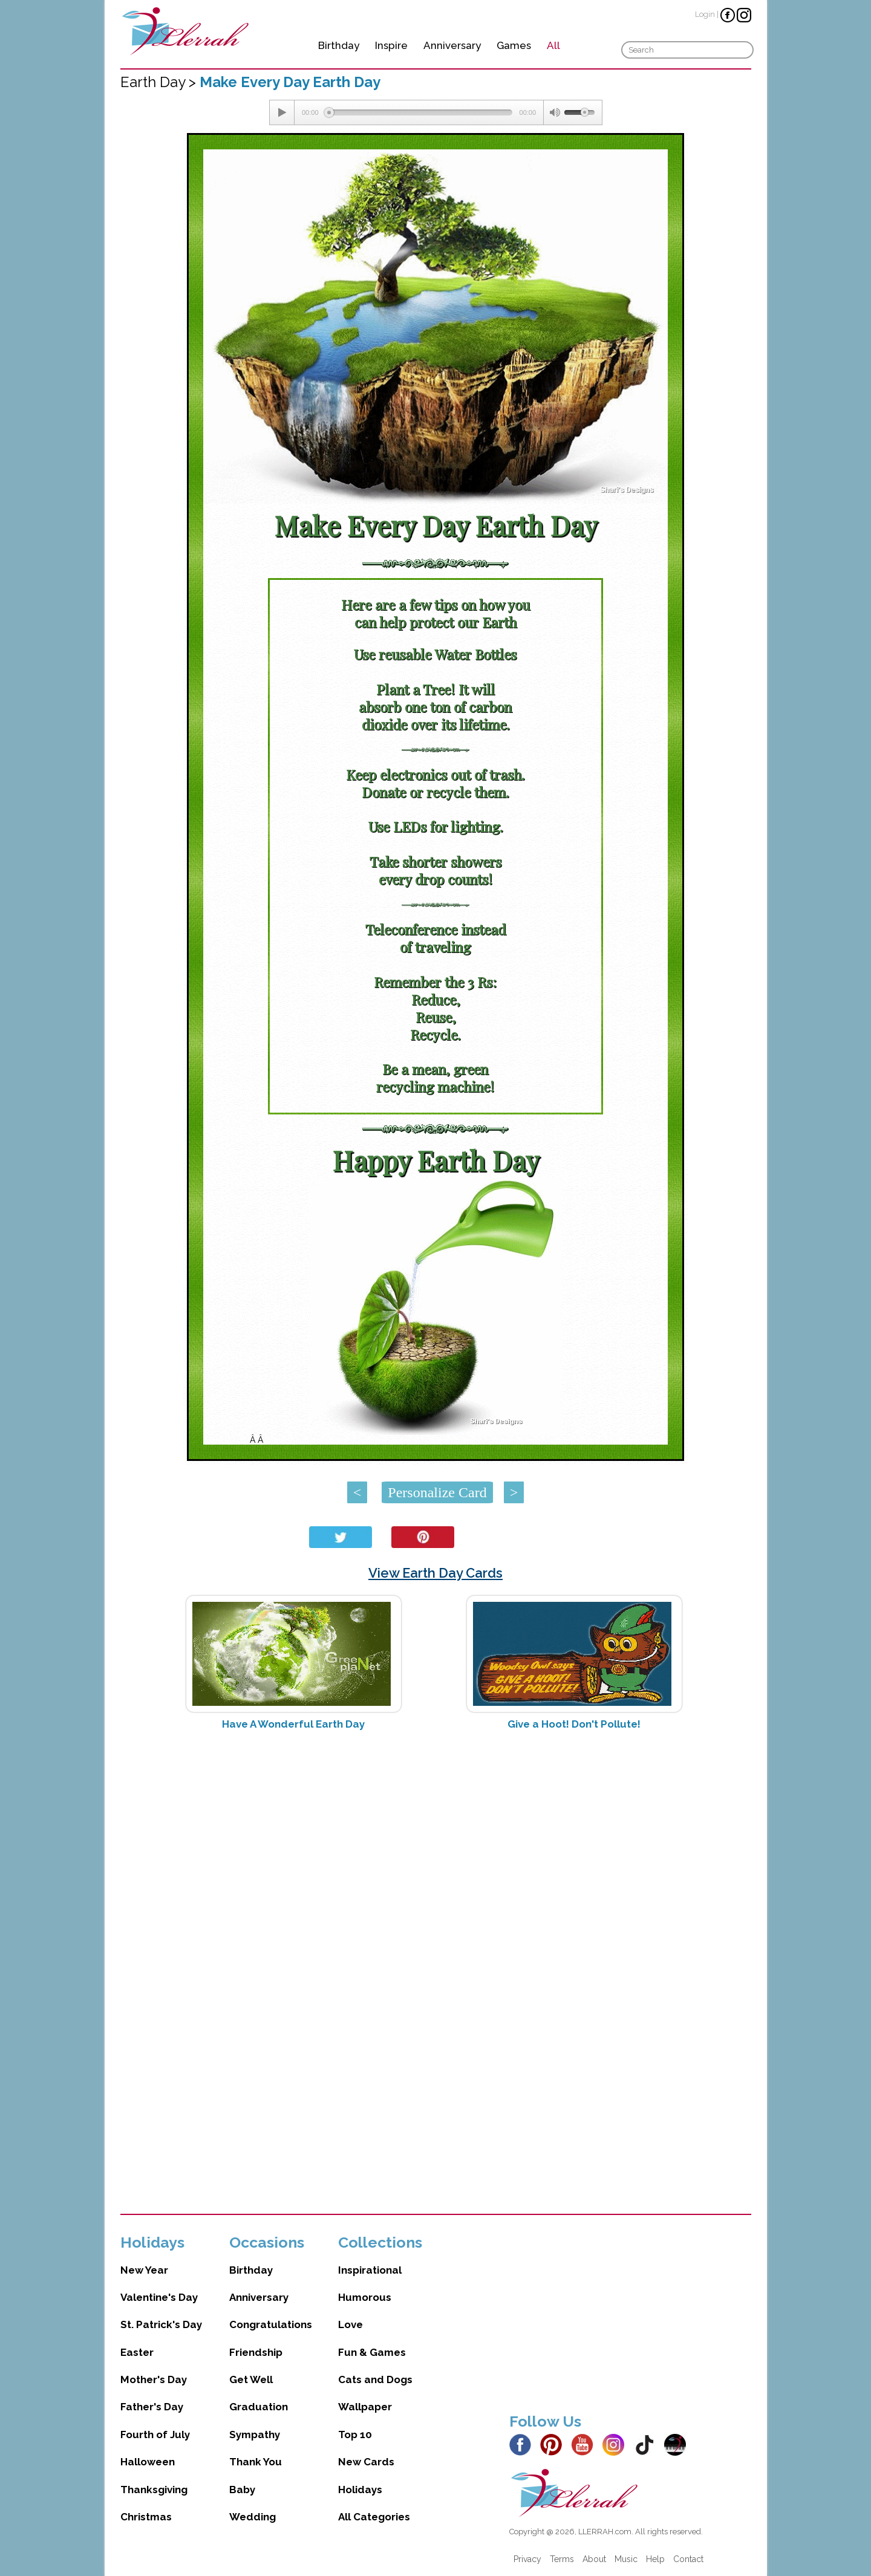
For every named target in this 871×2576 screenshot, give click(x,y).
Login (705, 14)
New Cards (366, 2462)
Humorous (364, 2297)
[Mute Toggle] (554, 112)
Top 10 (355, 2434)
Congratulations (270, 2324)
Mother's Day (153, 2379)
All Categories (374, 2517)
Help (655, 2559)
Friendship (255, 2352)
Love (350, 2324)
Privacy (527, 2559)
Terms (562, 2559)
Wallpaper (365, 2407)
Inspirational (370, 2270)
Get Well (251, 2379)
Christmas (146, 2517)
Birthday (338, 45)
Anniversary (452, 45)
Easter (137, 2352)
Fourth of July (155, 2434)
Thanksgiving (154, 2489)
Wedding (252, 2517)
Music (626, 2559)
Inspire (391, 45)
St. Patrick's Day (161, 2324)
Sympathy (254, 2434)
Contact (688, 2559)
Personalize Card (437, 1492)
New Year (144, 2270)
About (594, 2559)
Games (514, 45)
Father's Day (151, 2407)
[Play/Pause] (282, 112)
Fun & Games (372, 2352)
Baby (242, 2489)
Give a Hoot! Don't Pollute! (574, 1724)
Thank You (255, 2462)
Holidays (360, 2489)
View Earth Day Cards (435, 1573)
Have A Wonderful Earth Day (293, 1724)
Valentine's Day (159, 2297)
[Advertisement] (435, 1836)
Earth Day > (160, 82)
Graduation (258, 2407)
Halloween (147, 2462)
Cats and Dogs (375, 2379)
